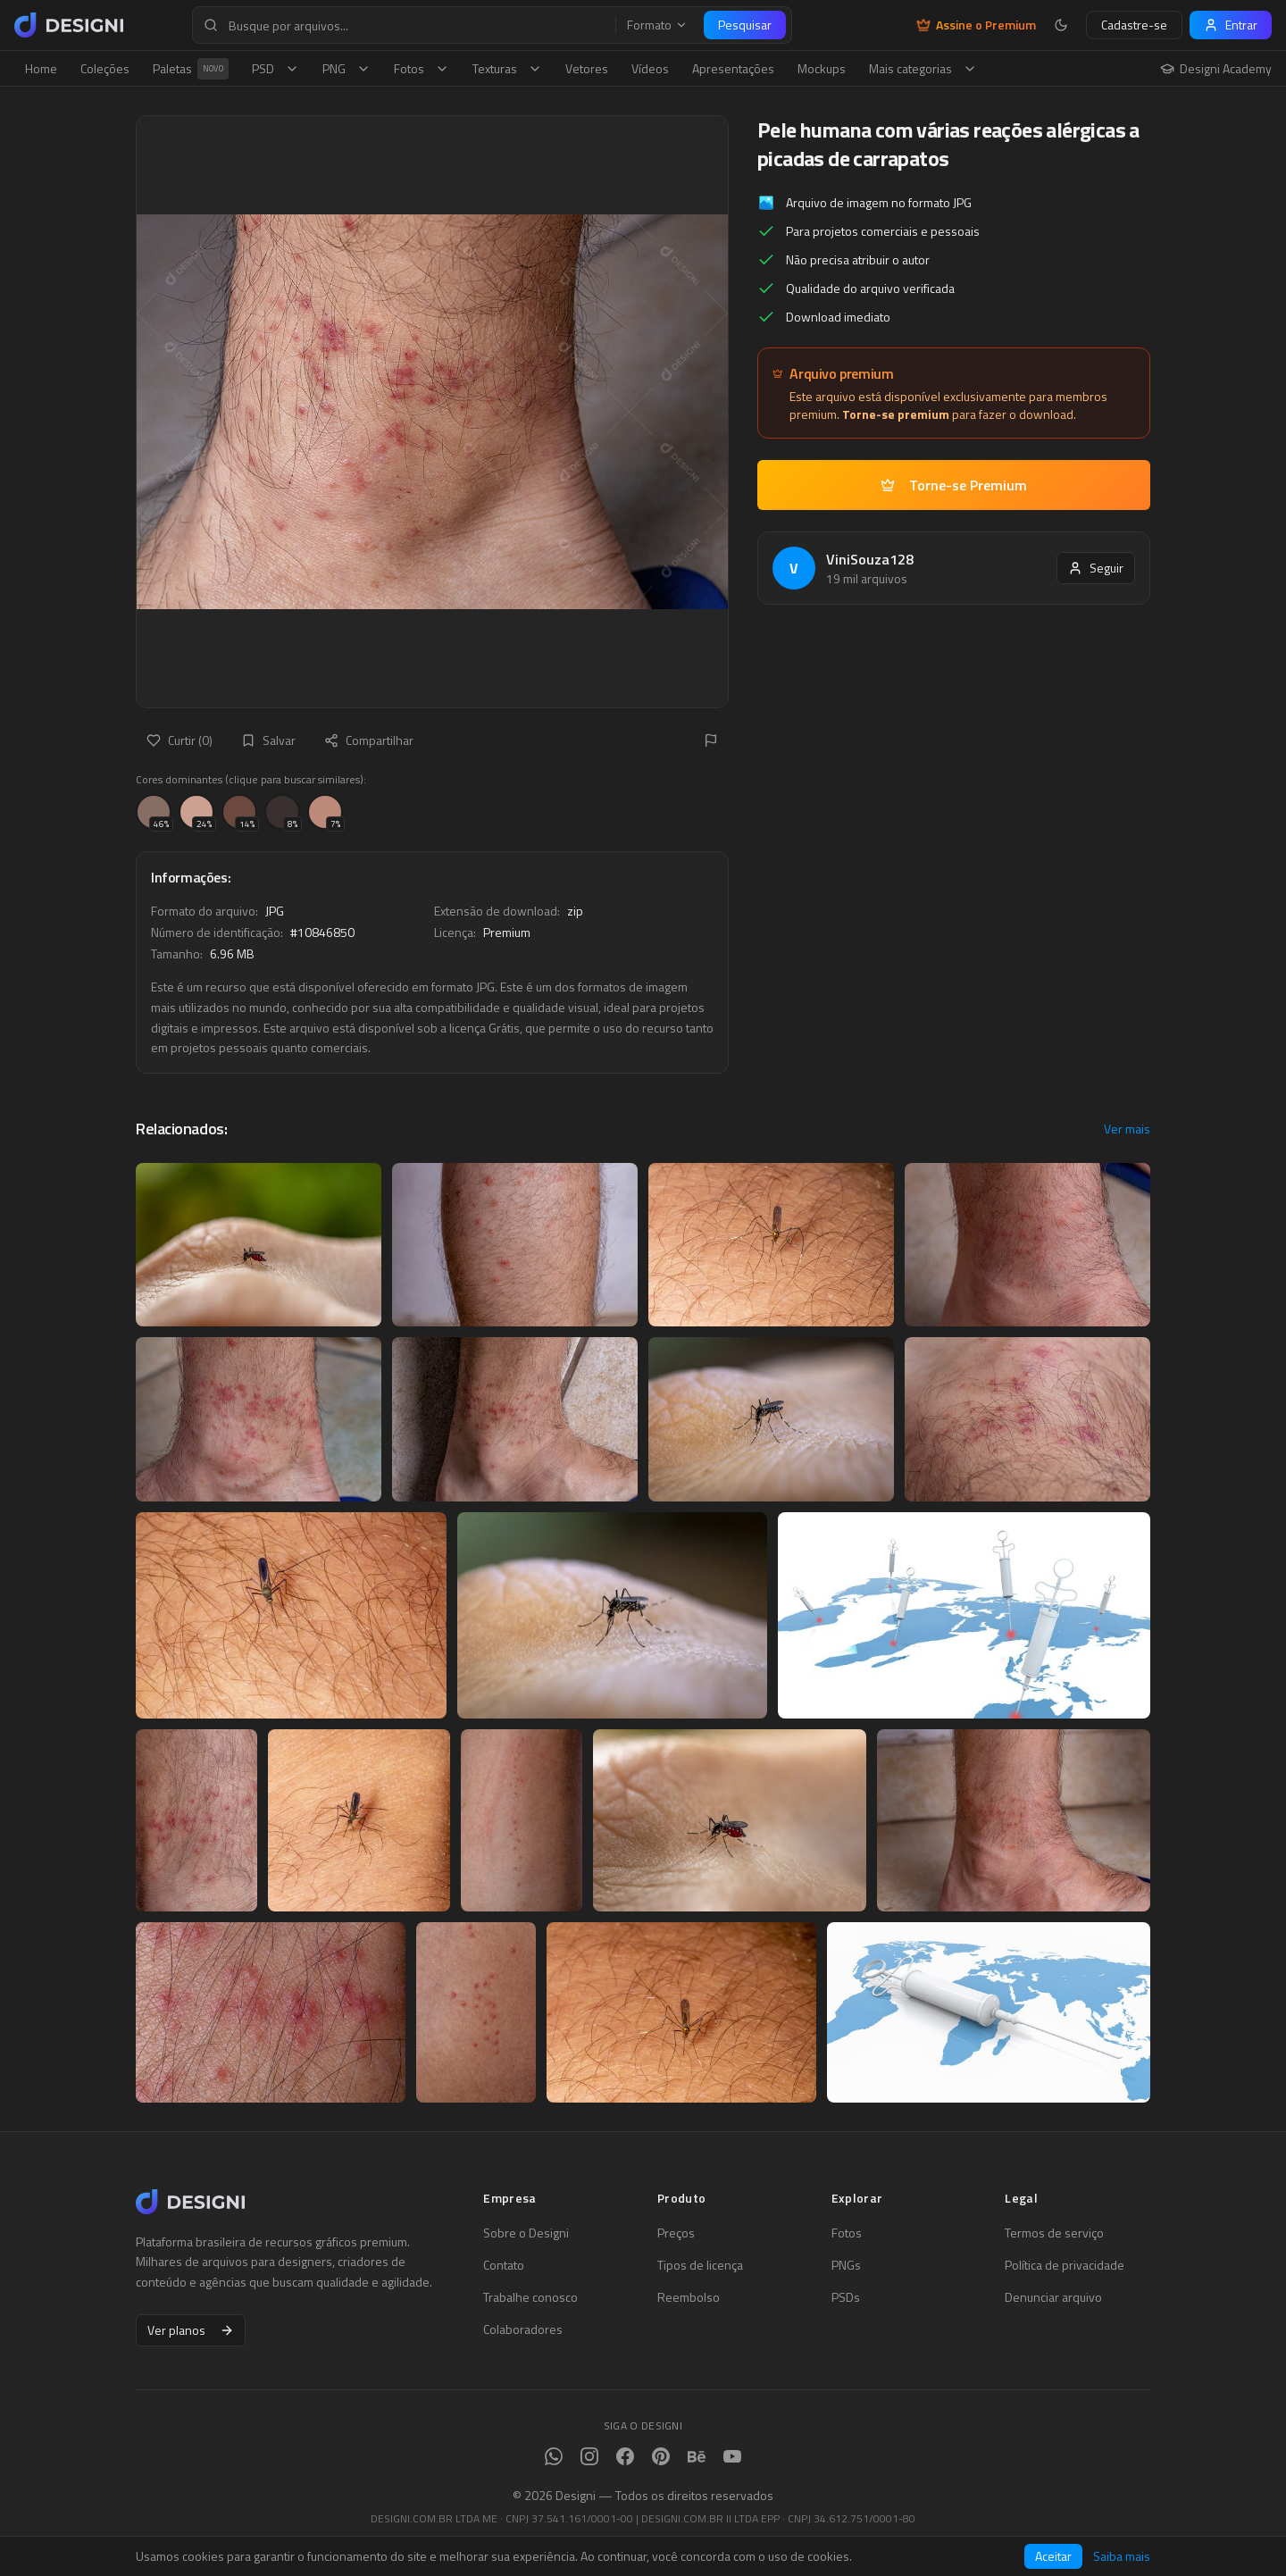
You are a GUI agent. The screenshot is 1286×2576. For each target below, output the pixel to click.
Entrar (1230, 24)
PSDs (845, 2297)
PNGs (846, 2265)
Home (41, 68)
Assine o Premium (976, 25)
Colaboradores (523, 2329)
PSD (275, 68)
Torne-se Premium (954, 485)
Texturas (507, 68)
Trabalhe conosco (530, 2297)
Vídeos (650, 68)
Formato (657, 25)
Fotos (421, 68)
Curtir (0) (179, 740)
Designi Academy (1216, 69)
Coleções (104, 68)
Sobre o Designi (526, 2233)
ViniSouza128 (870, 559)
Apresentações (733, 68)
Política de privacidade (1064, 2265)
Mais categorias (923, 68)
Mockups (821, 68)
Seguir (1095, 567)
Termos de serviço (1054, 2233)
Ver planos (190, 2330)
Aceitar (1053, 2556)
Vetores (586, 68)
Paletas (191, 68)
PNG (346, 68)
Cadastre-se (1134, 24)
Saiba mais (1121, 2556)
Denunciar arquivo (1053, 2297)
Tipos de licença (700, 2265)
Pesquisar (745, 24)
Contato (503, 2265)
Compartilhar (368, 740)
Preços (676, 2233)
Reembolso (688, 2297)
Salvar (268, 740)
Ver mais (1127, 1129)
